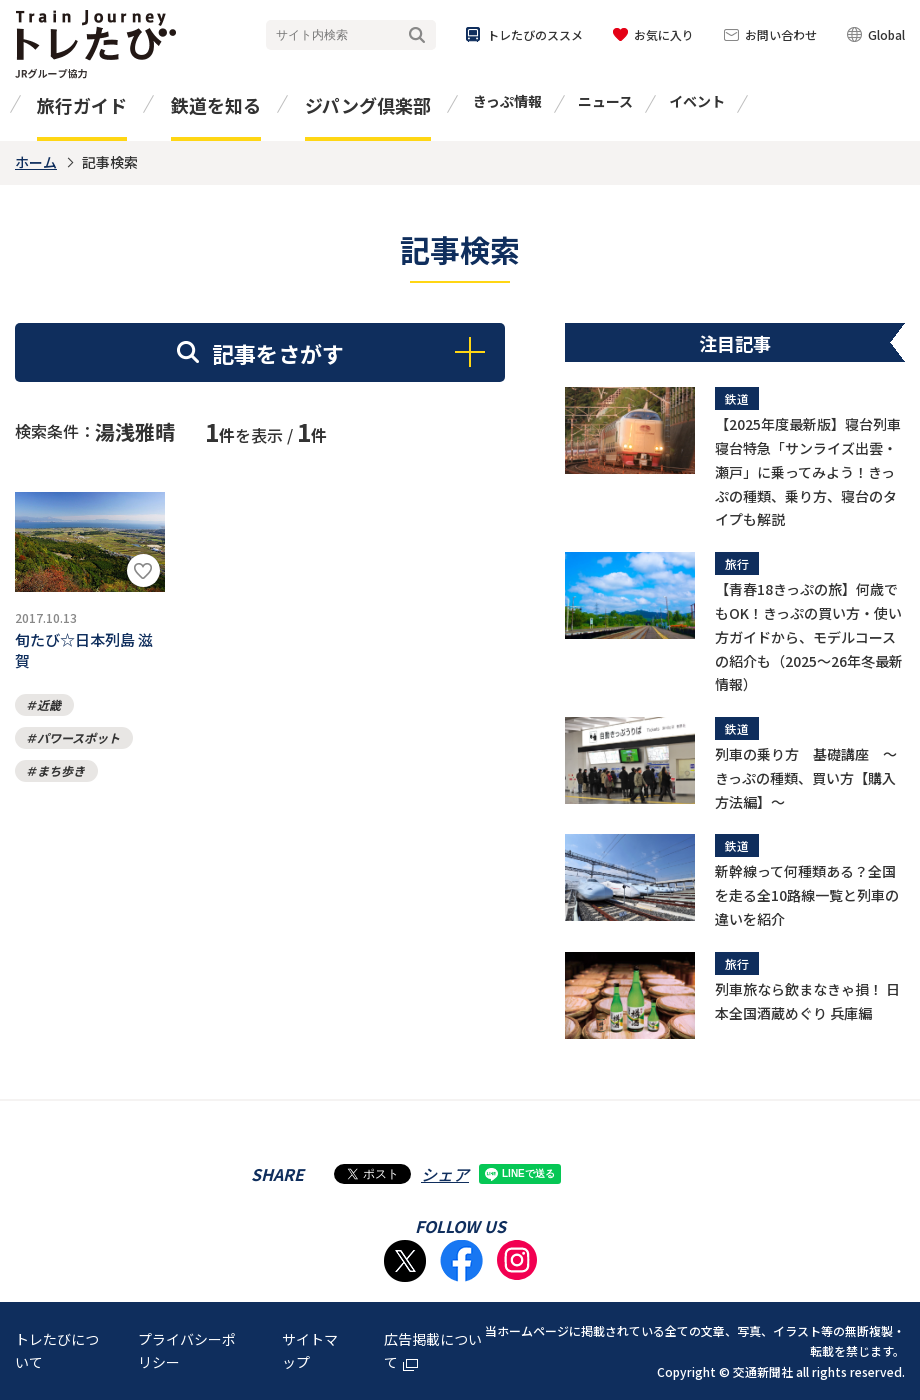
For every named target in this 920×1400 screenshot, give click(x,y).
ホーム (36, 162)
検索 (417, 35)
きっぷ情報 (507, 101)
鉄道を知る (216, 105)
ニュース (605, 101)
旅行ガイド (82, 105)
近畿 (49, 715)
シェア (445, 1174)
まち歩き (61, 782)
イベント (697, 101)
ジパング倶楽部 (368, 105)
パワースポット (78, 749)
